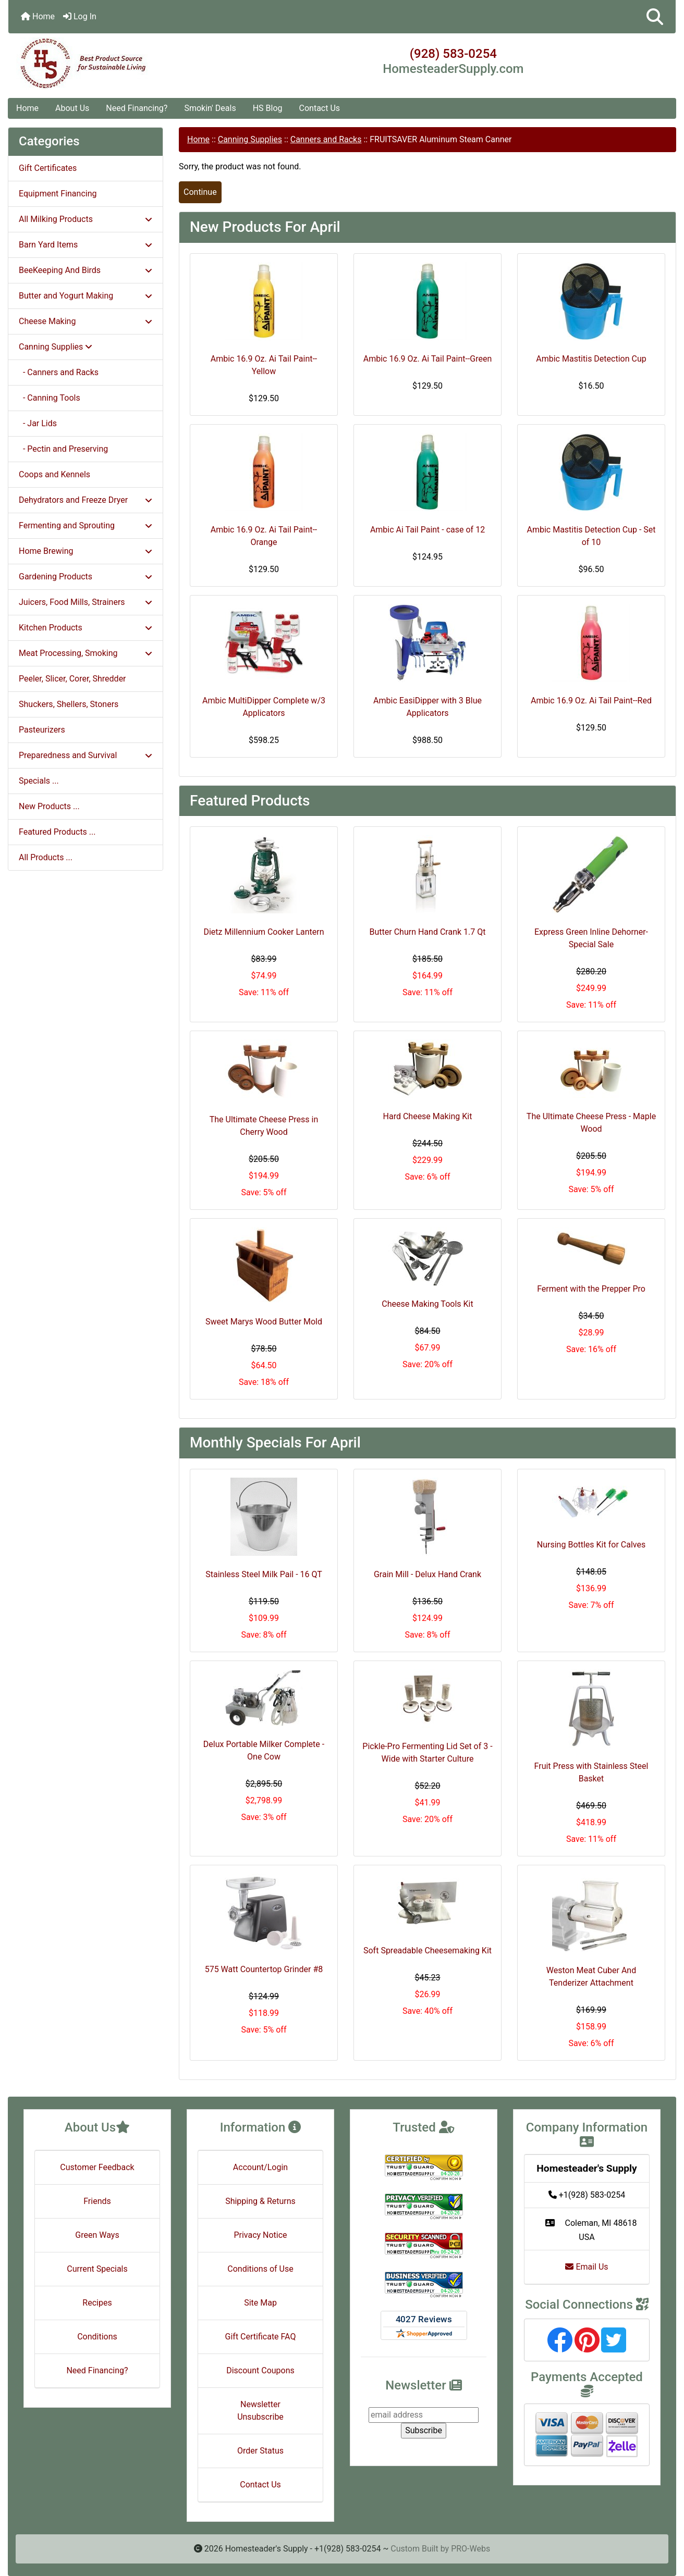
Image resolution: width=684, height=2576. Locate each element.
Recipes (97, 2303)
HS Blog (268, 108)
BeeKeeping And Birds (85, 270)
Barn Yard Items (85, 245)
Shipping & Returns (260, 2201)
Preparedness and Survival (85, 755)
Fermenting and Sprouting (85, 525)
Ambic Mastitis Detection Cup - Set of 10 (591, 536)
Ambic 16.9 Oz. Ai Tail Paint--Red (591, 700)
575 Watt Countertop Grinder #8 (264, 1969)
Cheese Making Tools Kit (427, 1304)
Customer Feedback (97, 2167)
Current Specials (97, 2269)
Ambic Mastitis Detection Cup (591, 359)
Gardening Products (85, 576)
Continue (200, 192)
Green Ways (97, 2235)
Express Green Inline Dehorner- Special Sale (591, 938)
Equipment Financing (57, 194)
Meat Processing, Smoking (85, 653)
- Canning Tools (49, 398)
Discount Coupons (260, 2370)
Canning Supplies (250, 139)
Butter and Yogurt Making (85, 296)
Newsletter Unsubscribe (260, 2410)
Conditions (97, 2337)
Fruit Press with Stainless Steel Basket (591, 1772)
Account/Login (260, 2167)
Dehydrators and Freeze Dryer (85, 500)
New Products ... (49, 806)
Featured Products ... (57, 832)
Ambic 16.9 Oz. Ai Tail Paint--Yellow (264, 365)
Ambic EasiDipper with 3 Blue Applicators (427, 707)
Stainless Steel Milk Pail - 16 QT (263, 1574)
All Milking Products (85, 219)
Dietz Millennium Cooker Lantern (263, 932)
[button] (654, 16)
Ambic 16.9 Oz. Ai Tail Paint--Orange (264, 536)
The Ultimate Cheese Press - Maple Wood (591, 1122)
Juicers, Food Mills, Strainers (85, 602)
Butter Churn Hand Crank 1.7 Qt (428, 932)
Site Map (260, 2303)
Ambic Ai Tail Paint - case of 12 (427, 530)
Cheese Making (85, 321)
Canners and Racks (326, 139)
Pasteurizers (42, 730)
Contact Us (319, 108)
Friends (97, 2201)
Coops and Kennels (54, 474)
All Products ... (45, 857)
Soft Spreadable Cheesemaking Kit (427, 1950)
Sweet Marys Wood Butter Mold (263, 1322)
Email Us (586, 2267)
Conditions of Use (260, 2269)
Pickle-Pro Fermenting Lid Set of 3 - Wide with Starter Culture (427, 1752)
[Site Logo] (119, 64)
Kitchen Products (85, 628)
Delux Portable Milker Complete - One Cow (263, 1750)
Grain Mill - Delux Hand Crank (427, 1574)
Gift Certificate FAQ (260, 2337)
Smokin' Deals (210, 108)
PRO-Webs (470, 2549)
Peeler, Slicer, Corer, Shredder (72, 679)
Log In (79, 16)
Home (38, 16)
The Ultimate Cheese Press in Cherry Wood (264, 1125)
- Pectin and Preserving (63, 449)
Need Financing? (136, 108)
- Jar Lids (38, 423)
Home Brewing (85, 551)
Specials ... (39, 781)
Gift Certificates (48, 168)
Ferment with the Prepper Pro (591, 1289)
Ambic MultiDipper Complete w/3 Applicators (263, 707)
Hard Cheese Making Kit (427, 1116)
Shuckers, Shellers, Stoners (68, 704)
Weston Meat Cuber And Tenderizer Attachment (591, 1976)
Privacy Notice (260, 2235)
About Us (72, 108)
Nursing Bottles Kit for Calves (591, 1545)
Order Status (260, 2451)
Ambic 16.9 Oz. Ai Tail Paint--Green (427, 359)
